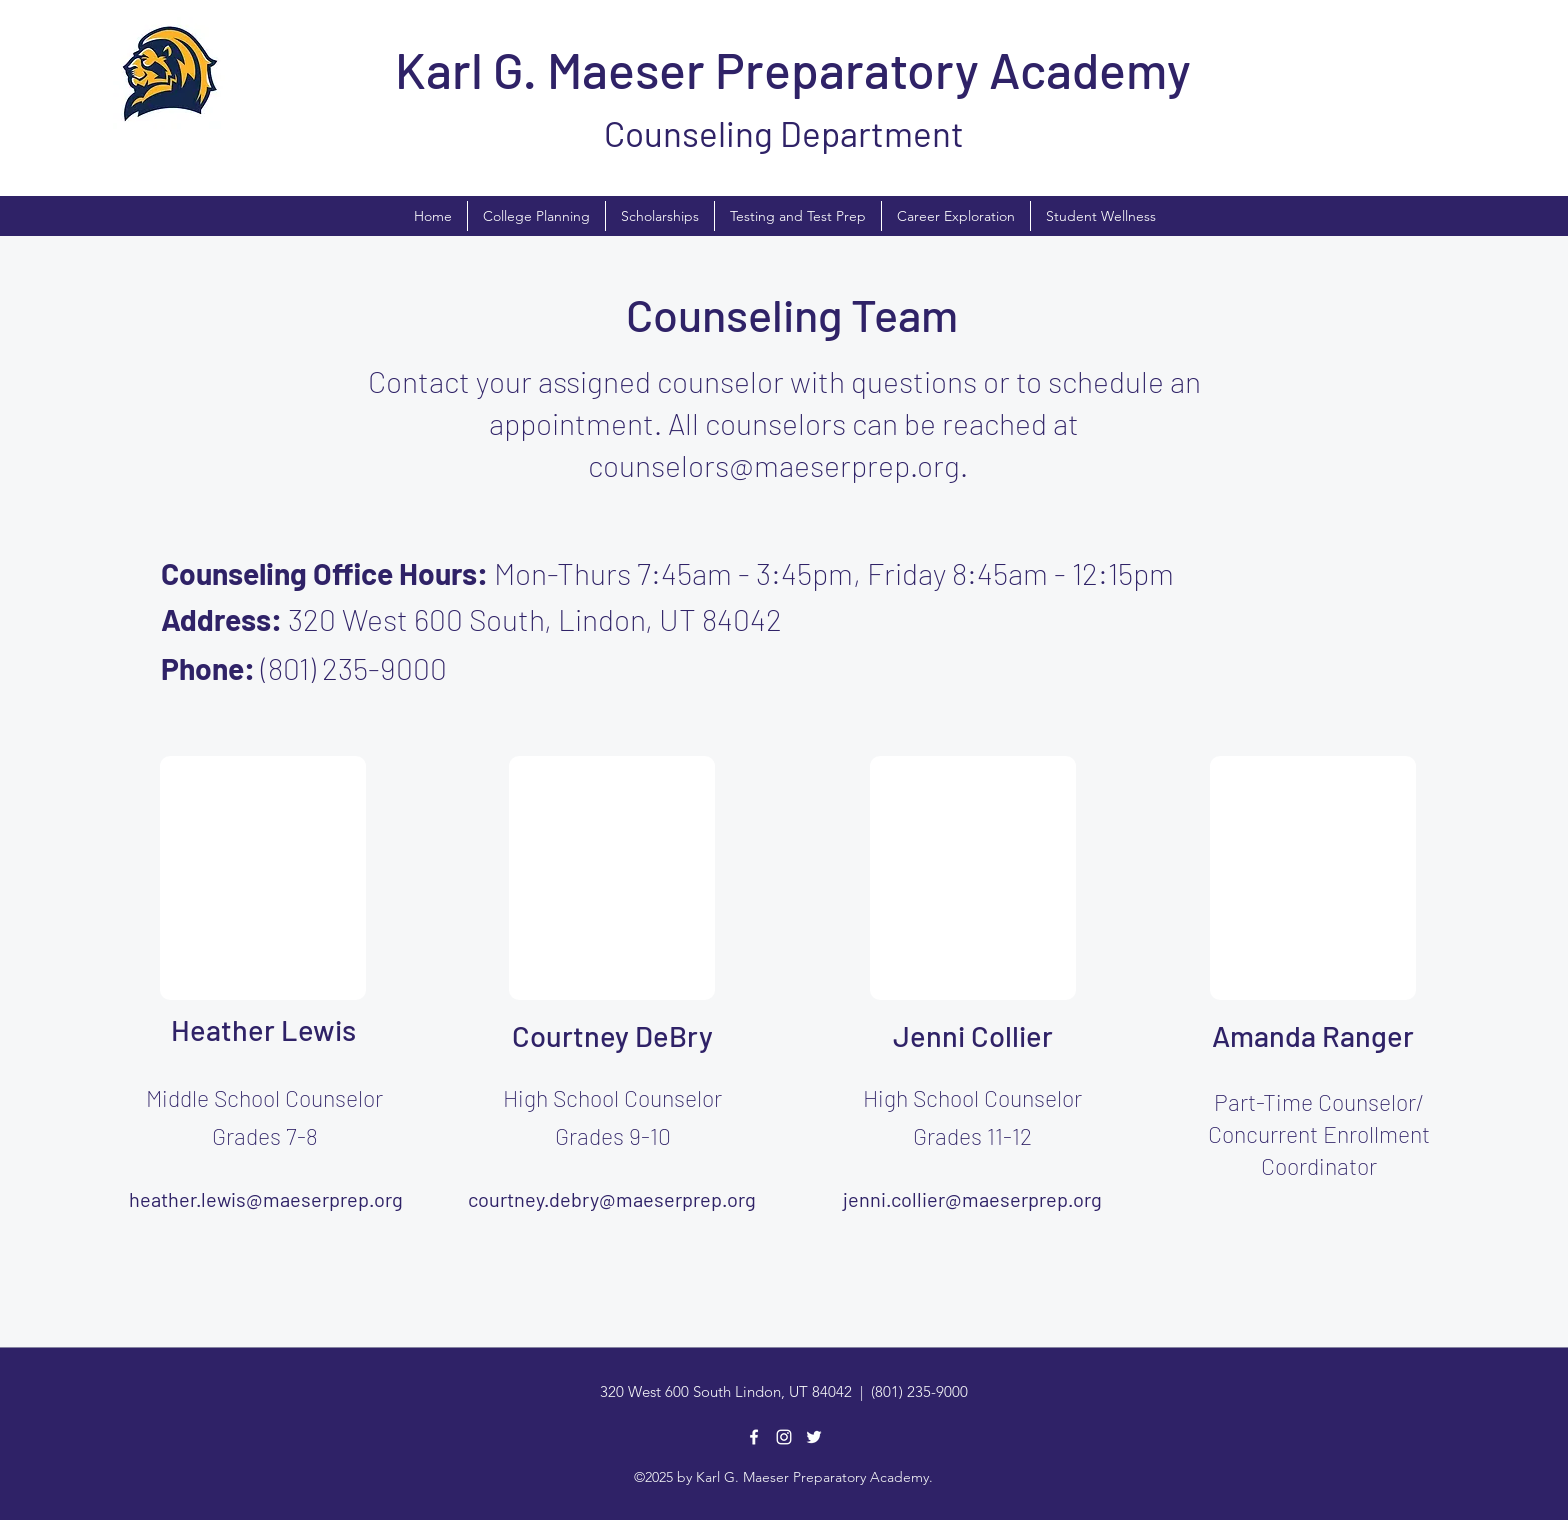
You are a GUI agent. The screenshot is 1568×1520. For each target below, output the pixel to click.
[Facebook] (754, 1437)
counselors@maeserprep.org (774, 465)
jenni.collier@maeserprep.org (972, 1199)
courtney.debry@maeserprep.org (612, 1199)
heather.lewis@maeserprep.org (266, 1199)
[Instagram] (784, 1437)
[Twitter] (814, 1437)
